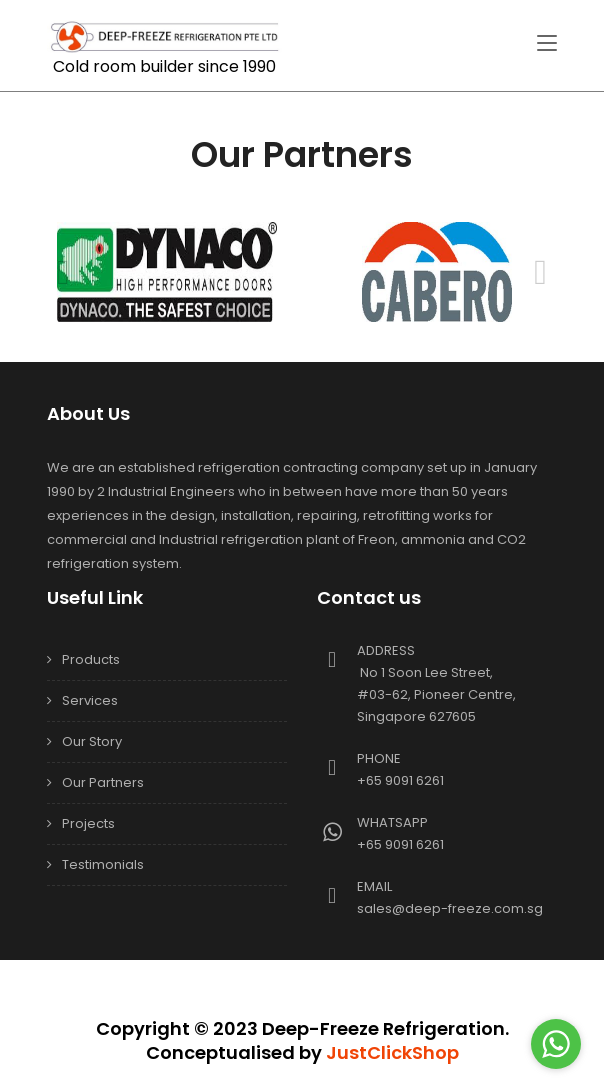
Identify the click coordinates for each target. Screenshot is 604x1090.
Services (90, 700)
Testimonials (103, 864)
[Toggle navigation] (547, 44)
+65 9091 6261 (400, 780)
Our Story (92, 741)
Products (91, 659)
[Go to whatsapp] (556, 1044)
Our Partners (103, 782)
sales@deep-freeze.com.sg (450, 908)
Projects (88, 823)
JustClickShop (392, 1052)
